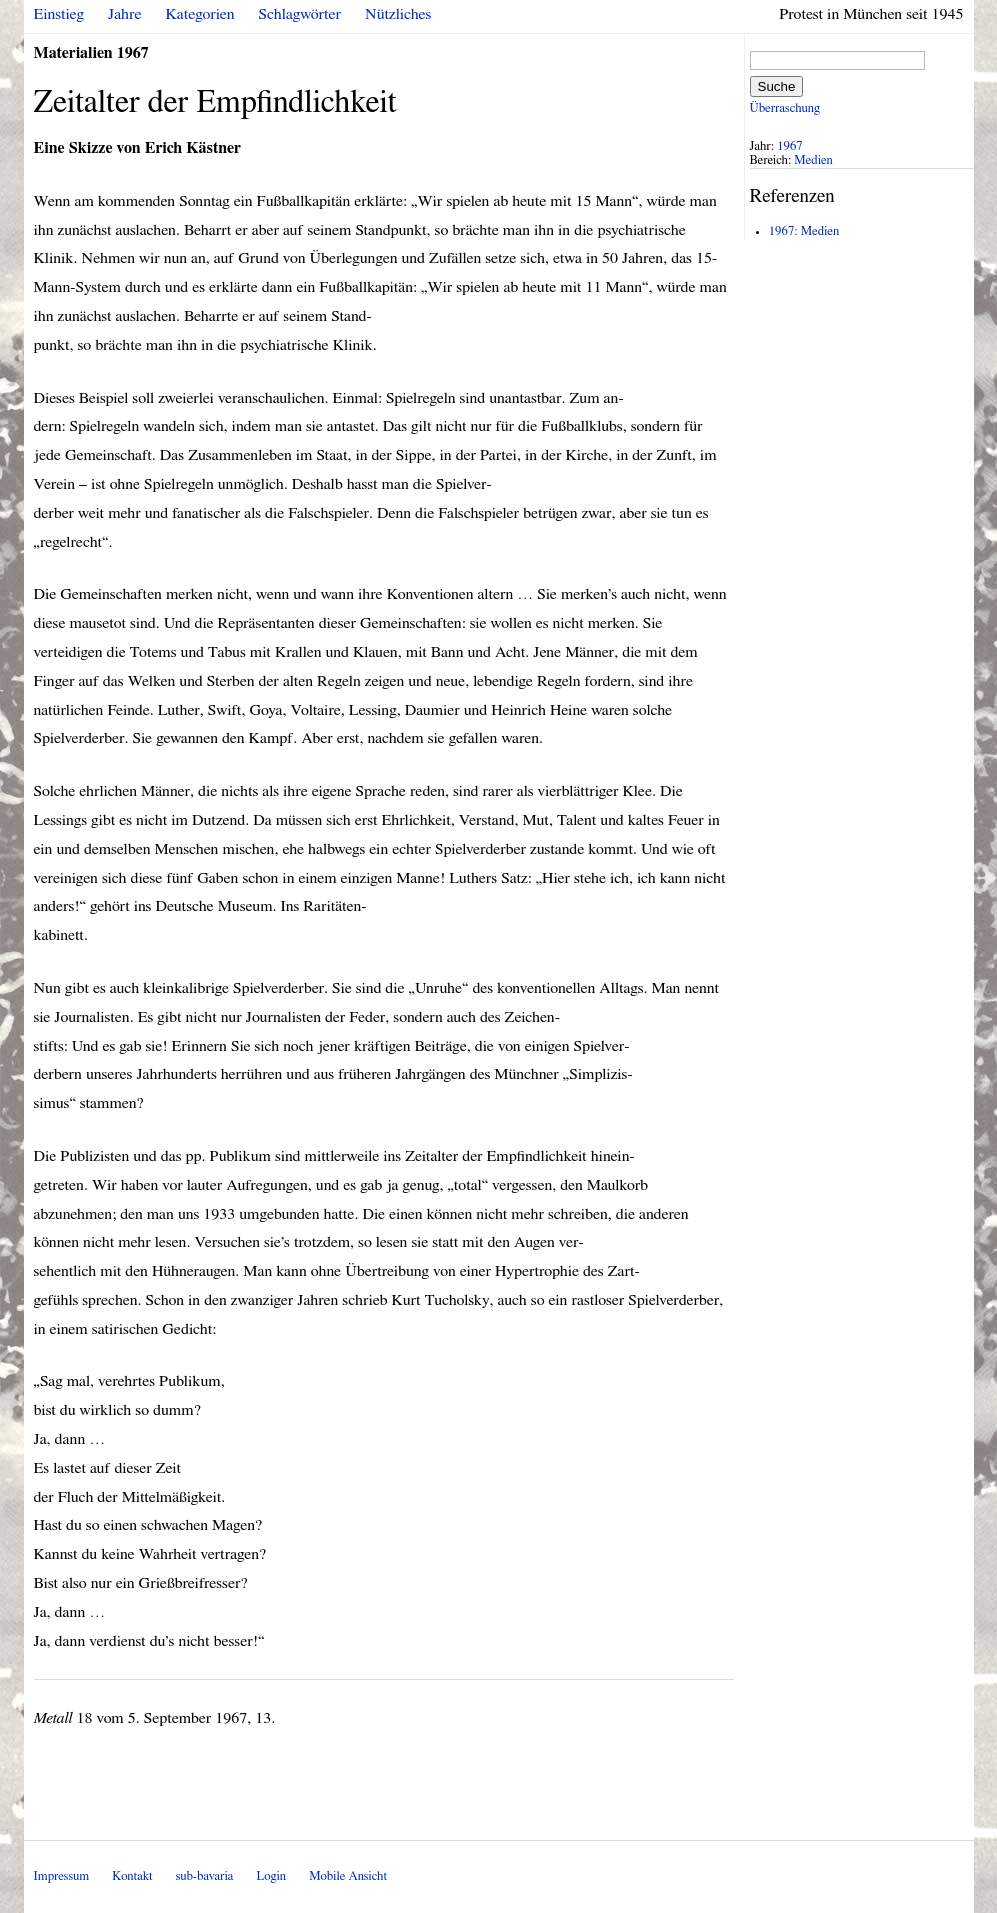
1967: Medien (804, 231)
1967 (790, 146)
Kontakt (132, 1876)
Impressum (62, 1876)
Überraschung (785, 108)
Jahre (124, 14)
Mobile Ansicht (348, 1876)
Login (271, 1876)
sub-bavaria (204, 1876)
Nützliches (398, 14)
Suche (777, 86)
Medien (813, 160)
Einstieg (59, 14)
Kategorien (200, 14)
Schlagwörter (300, 14)
